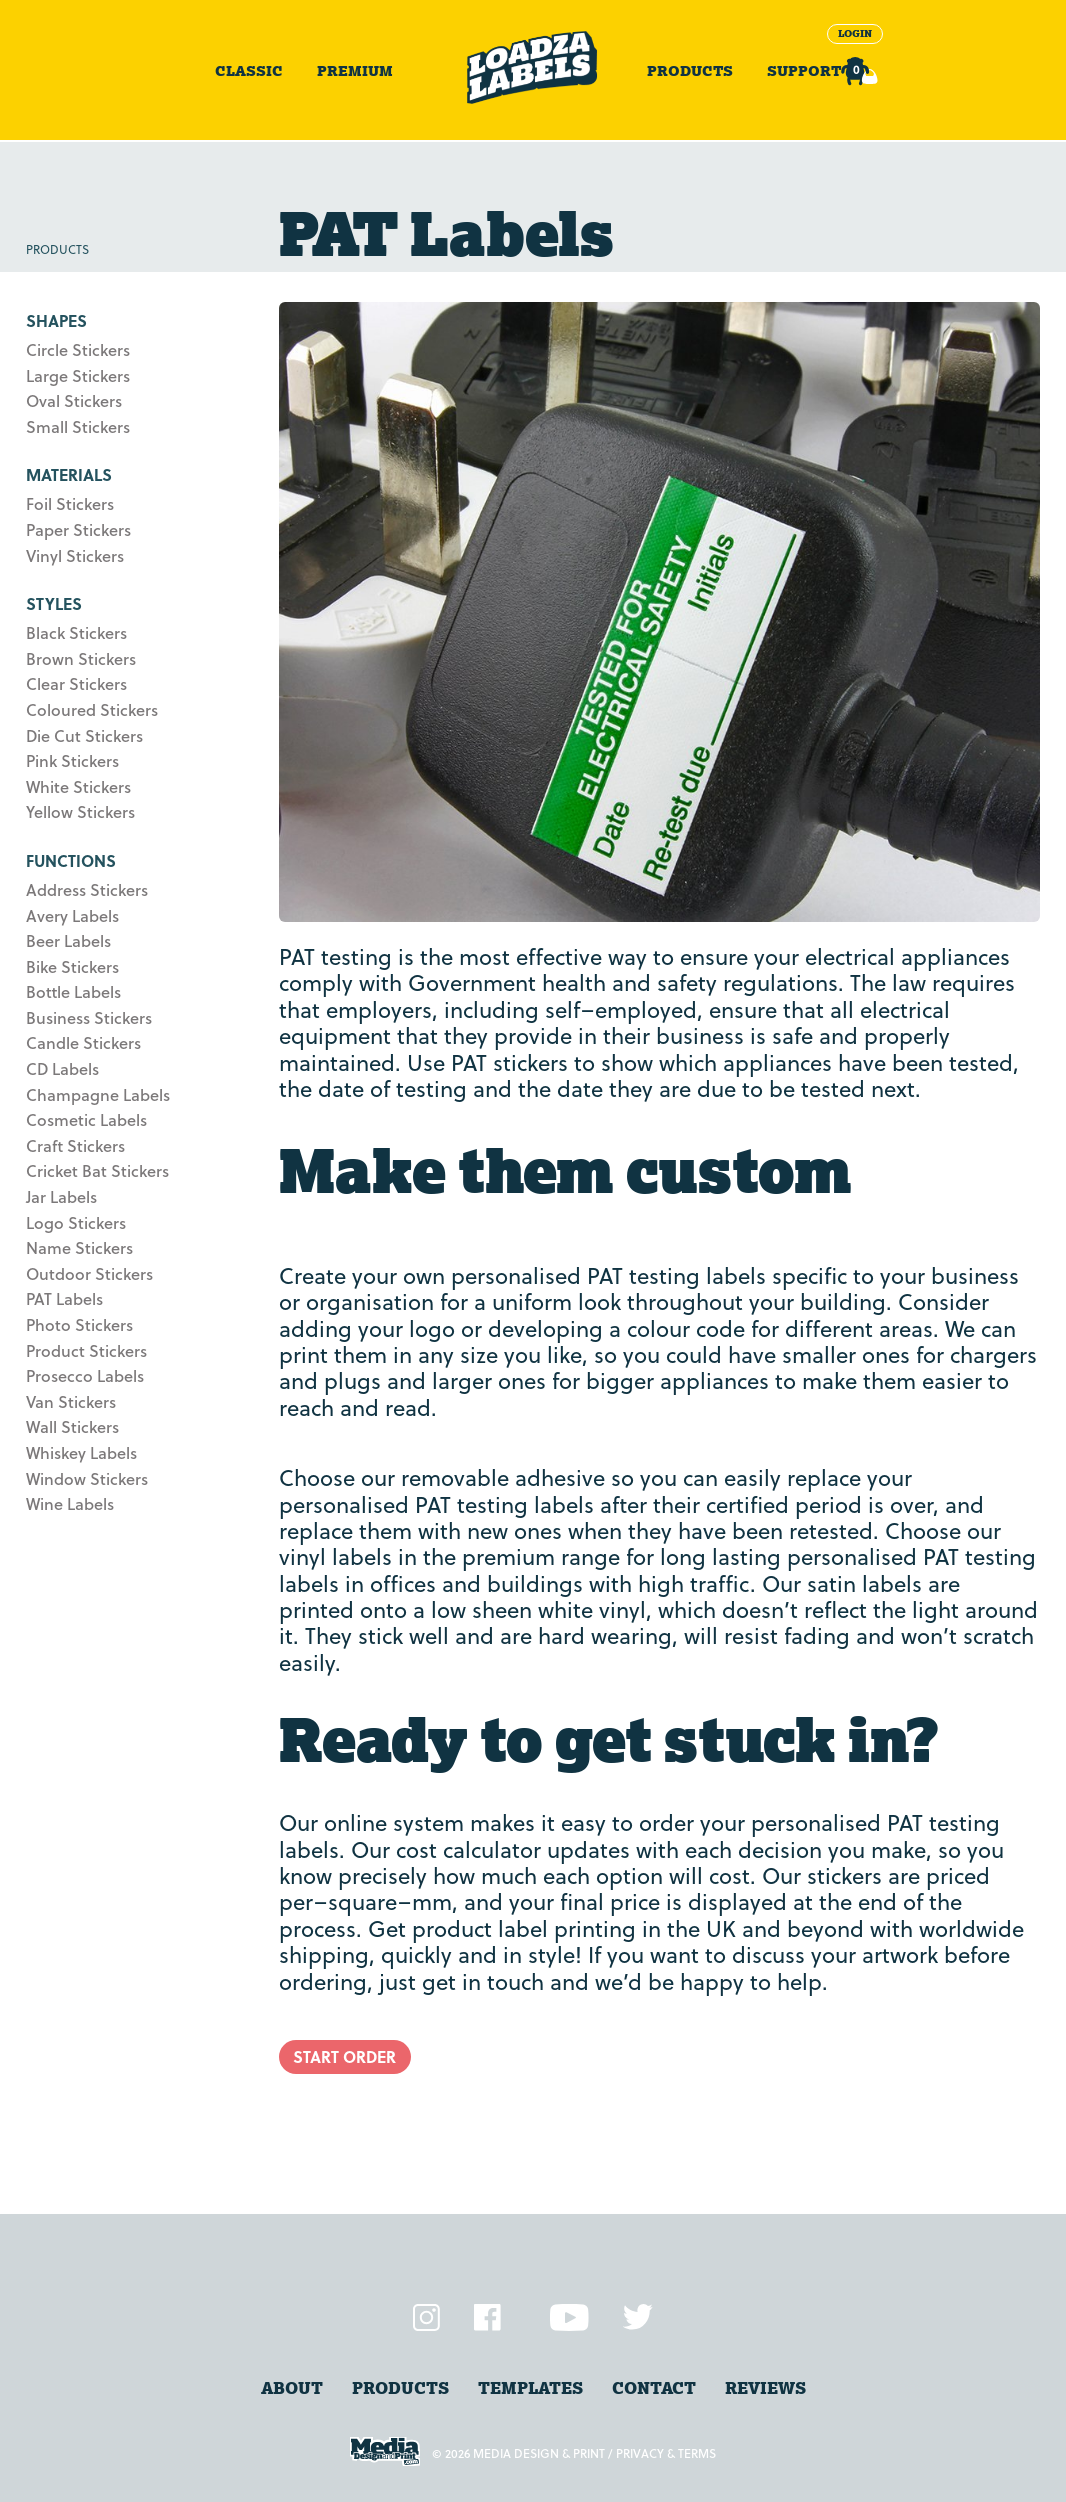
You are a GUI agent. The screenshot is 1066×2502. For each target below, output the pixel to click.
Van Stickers (71, 1401)
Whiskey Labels (81, 1452)
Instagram (426, 2317)
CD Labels (62, 1068)
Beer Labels (68, 940)
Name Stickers (79, 1247)
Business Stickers (89, 1017)
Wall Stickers (72, 1426)
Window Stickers (87, 1478)
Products (690, 71)
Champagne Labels (98, 1094)
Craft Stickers (75, 1145)
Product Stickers (86, 1350)
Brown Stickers (81, 658)
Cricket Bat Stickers (97, 1170)
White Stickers (78, 786)
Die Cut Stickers (84, 735)
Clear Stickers (76, 683)
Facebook (487, 2317)
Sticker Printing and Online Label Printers (533, 67)
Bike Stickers (72, 966)
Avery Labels (72, 915)
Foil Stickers (70, 503)
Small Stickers (78, 426)
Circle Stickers (78, 349)
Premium (355, 71)
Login (855, 33)
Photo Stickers (79, 1324)
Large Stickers (78, 375)
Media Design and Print (385, 2451)
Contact (654, 2388)
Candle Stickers (83, 1042)
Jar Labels (61, 1196)
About (292, 2388)
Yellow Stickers (80, 811)
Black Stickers (76, 632)
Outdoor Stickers (89, 1273)
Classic (249, 71)
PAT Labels (64, 1298)
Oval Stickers (74, 400)
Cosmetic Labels (86, 1119)
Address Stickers (87, 889)
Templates (530, 2388)
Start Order (344, 2056)
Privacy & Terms (666, 2453)
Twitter (638, 2317)
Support (804, 71)
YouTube (569, 2317)
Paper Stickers (78, 529)
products (400, 2388)
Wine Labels (70, 1503)
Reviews (765, 2388)
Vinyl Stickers (75, 555)
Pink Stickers (72, 760)
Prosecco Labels (85, 1375)
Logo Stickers (76, 1222)
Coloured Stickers (92, 709)
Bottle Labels (73, 991)
